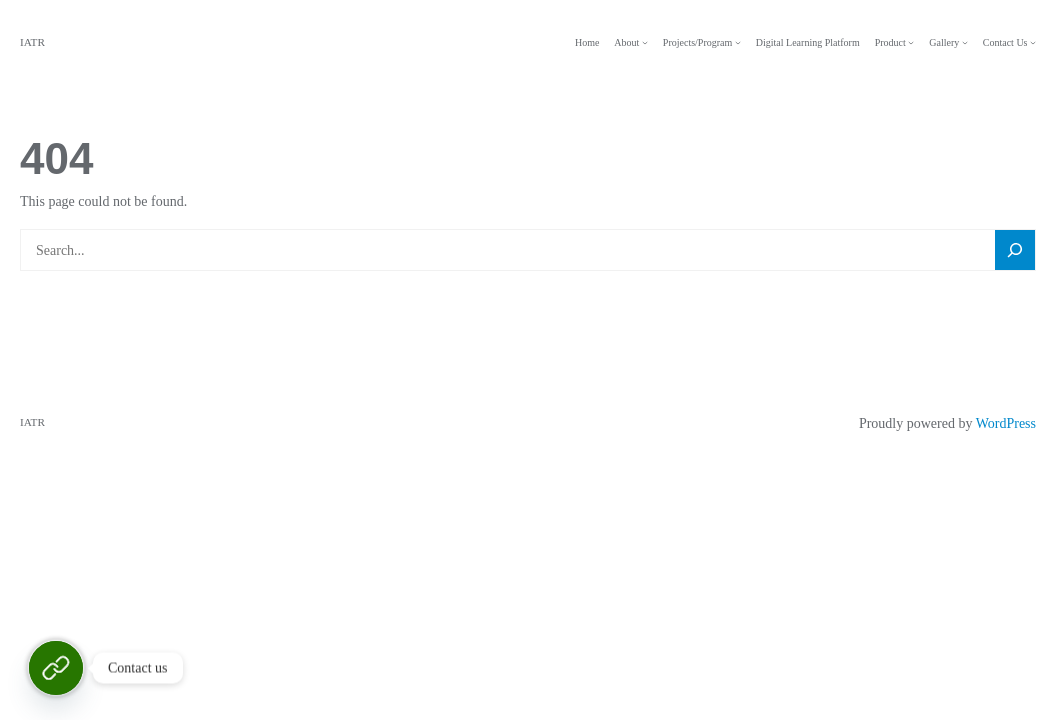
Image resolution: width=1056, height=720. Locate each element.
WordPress (1006, 423)
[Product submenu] (911, 43)
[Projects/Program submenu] (738, 43)
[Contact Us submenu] (1033, 43)
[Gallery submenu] (965, 43)
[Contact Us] (56, 668)
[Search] (1015, 250)
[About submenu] (645, 43)
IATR (32, 42)
